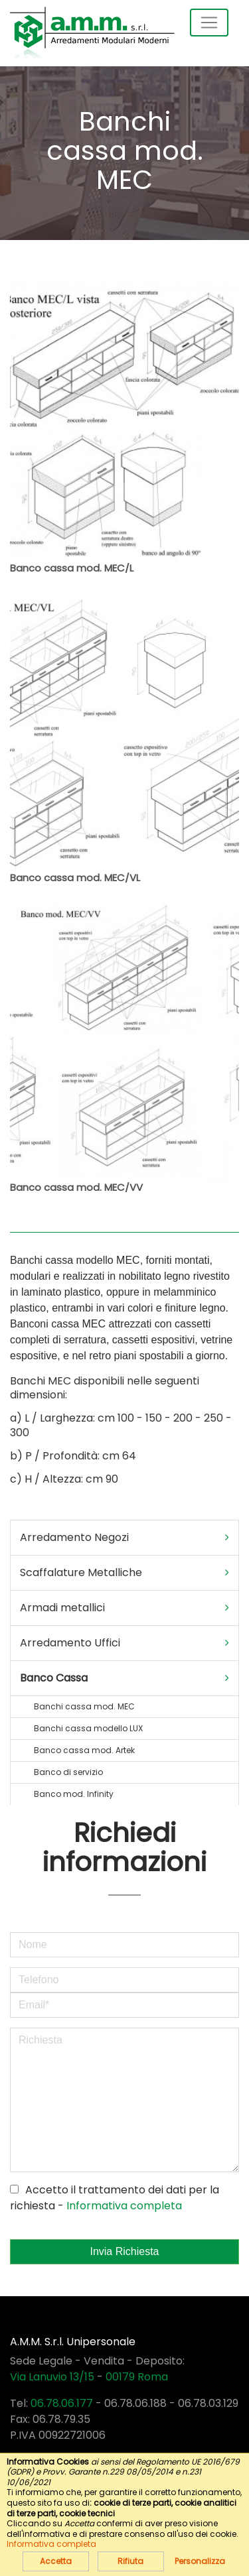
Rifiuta (130, 2561)
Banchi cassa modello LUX (88, 1728)
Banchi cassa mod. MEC (84, 1706)
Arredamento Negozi (124, 1538)
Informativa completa (124, 2205)
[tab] (124, 1538)
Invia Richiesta (124, 2251)
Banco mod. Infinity (74, 1794)
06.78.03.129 (208, 2403)
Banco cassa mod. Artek (84, 1750)
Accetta (56, 2561)
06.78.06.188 (135, 2403)
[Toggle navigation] (209, 22)
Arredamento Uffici (124, 1643)
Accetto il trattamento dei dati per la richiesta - (114, 2197)
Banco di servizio (68, 1772)
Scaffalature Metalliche (124, 1573)
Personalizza (200, 2561)
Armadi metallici (124, 1608)
